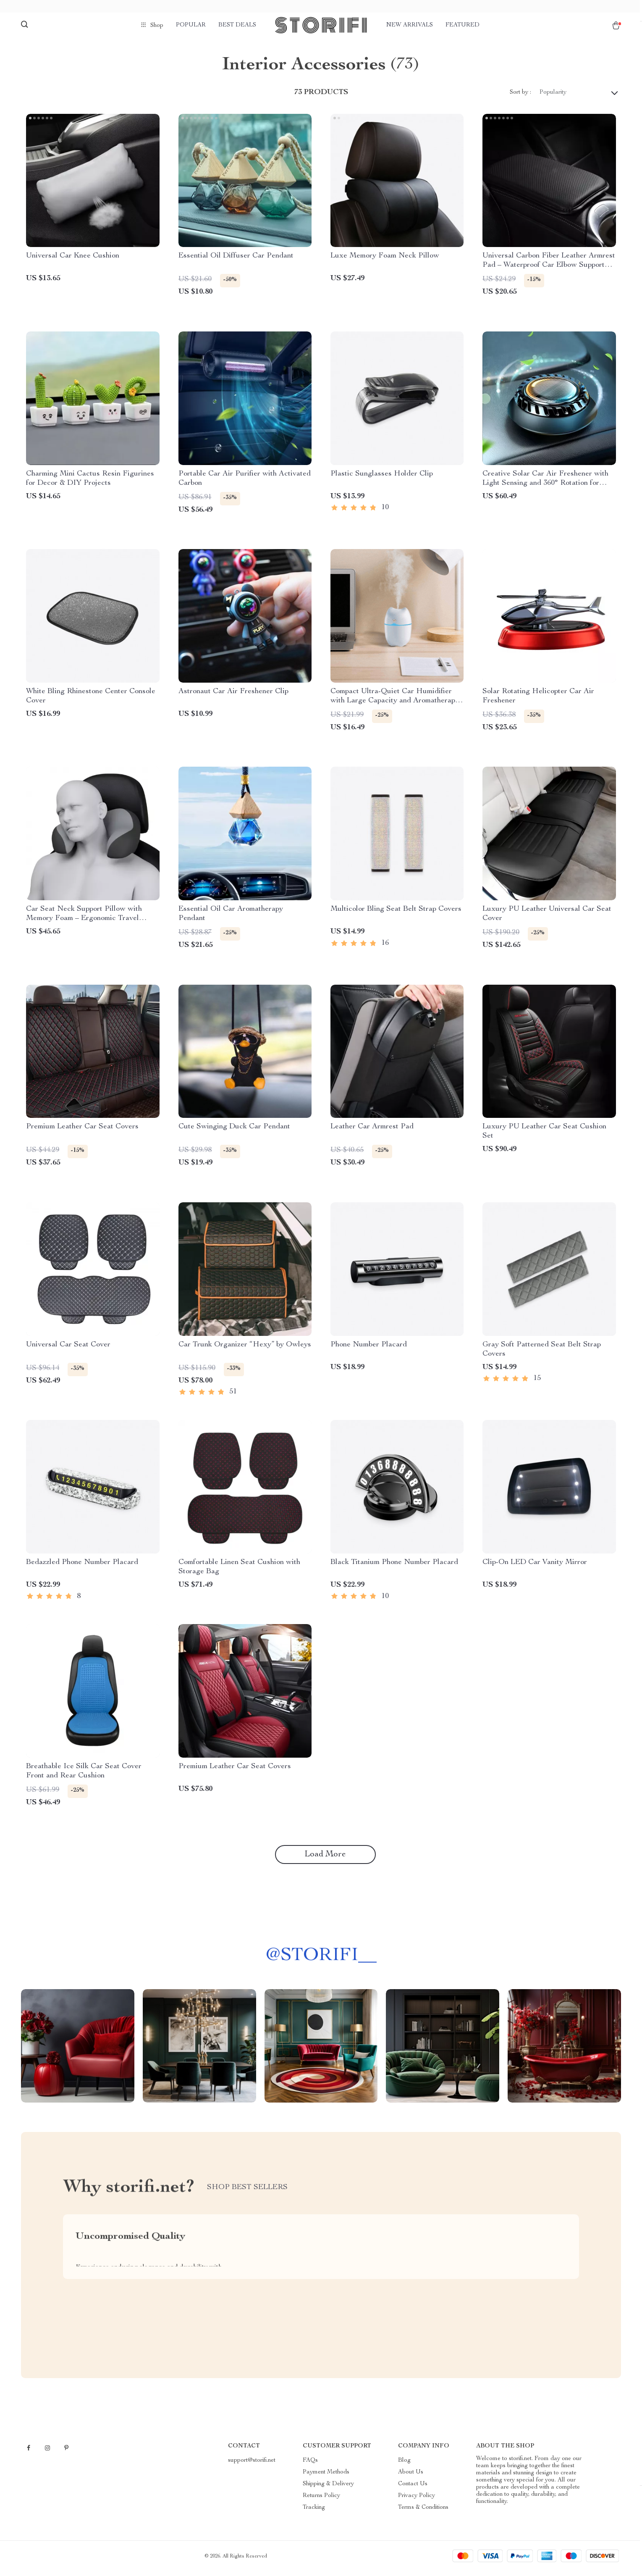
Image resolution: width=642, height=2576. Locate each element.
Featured (462, 25)
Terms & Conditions (423, 2512)
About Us (410, 2476)
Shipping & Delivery (328, 2488)
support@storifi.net (251, 2465)
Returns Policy (321, 2500)
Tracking (314, 2512)
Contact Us (412, 2488)
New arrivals (409, 25)
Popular (191, 25)
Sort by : (520, 97)
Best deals (237, 25)
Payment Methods (326, 2476)
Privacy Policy (416, 2500)
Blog (404, 2465)
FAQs (310, 2465)
